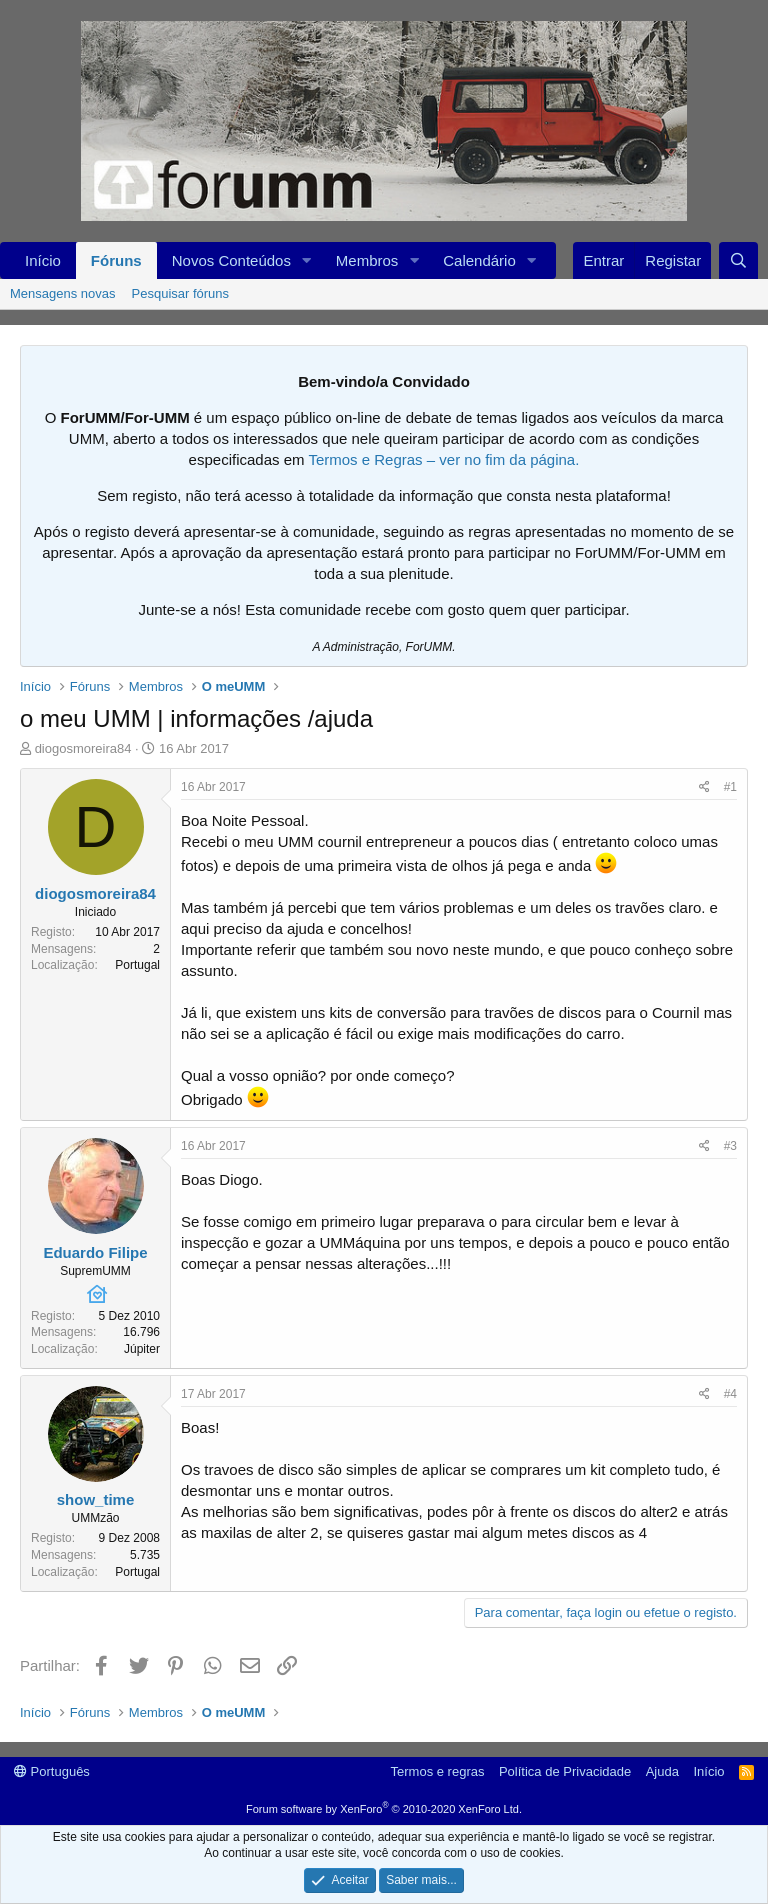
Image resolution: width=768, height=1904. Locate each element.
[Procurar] (738, 260)
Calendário (479, 260)
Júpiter (142, 1349)
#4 (730, 1394)
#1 (730, 787)
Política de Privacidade (565, 1771)
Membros (367, 260)
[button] (307, 260)
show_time (96, 1499)
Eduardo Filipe (95, 1252)
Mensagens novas (63, 293)
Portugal (137, 965)
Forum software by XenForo (384, 1809)
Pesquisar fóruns (181, 293)
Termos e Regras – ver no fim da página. (443, 459)
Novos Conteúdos (231, 260)
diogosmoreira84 (83, 748)
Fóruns (116, 260)
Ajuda (662, 1771)
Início (43, 260)
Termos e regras (438, 1771)
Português (52, 1771)
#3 (730, 1146)
